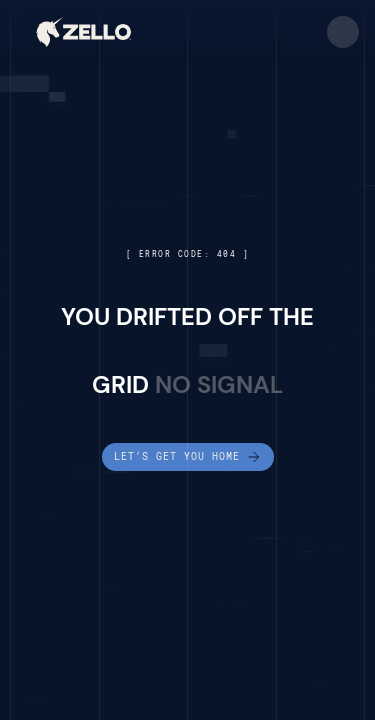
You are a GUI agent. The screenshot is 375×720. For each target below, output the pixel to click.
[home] (83, 32)
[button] (343, 32)
